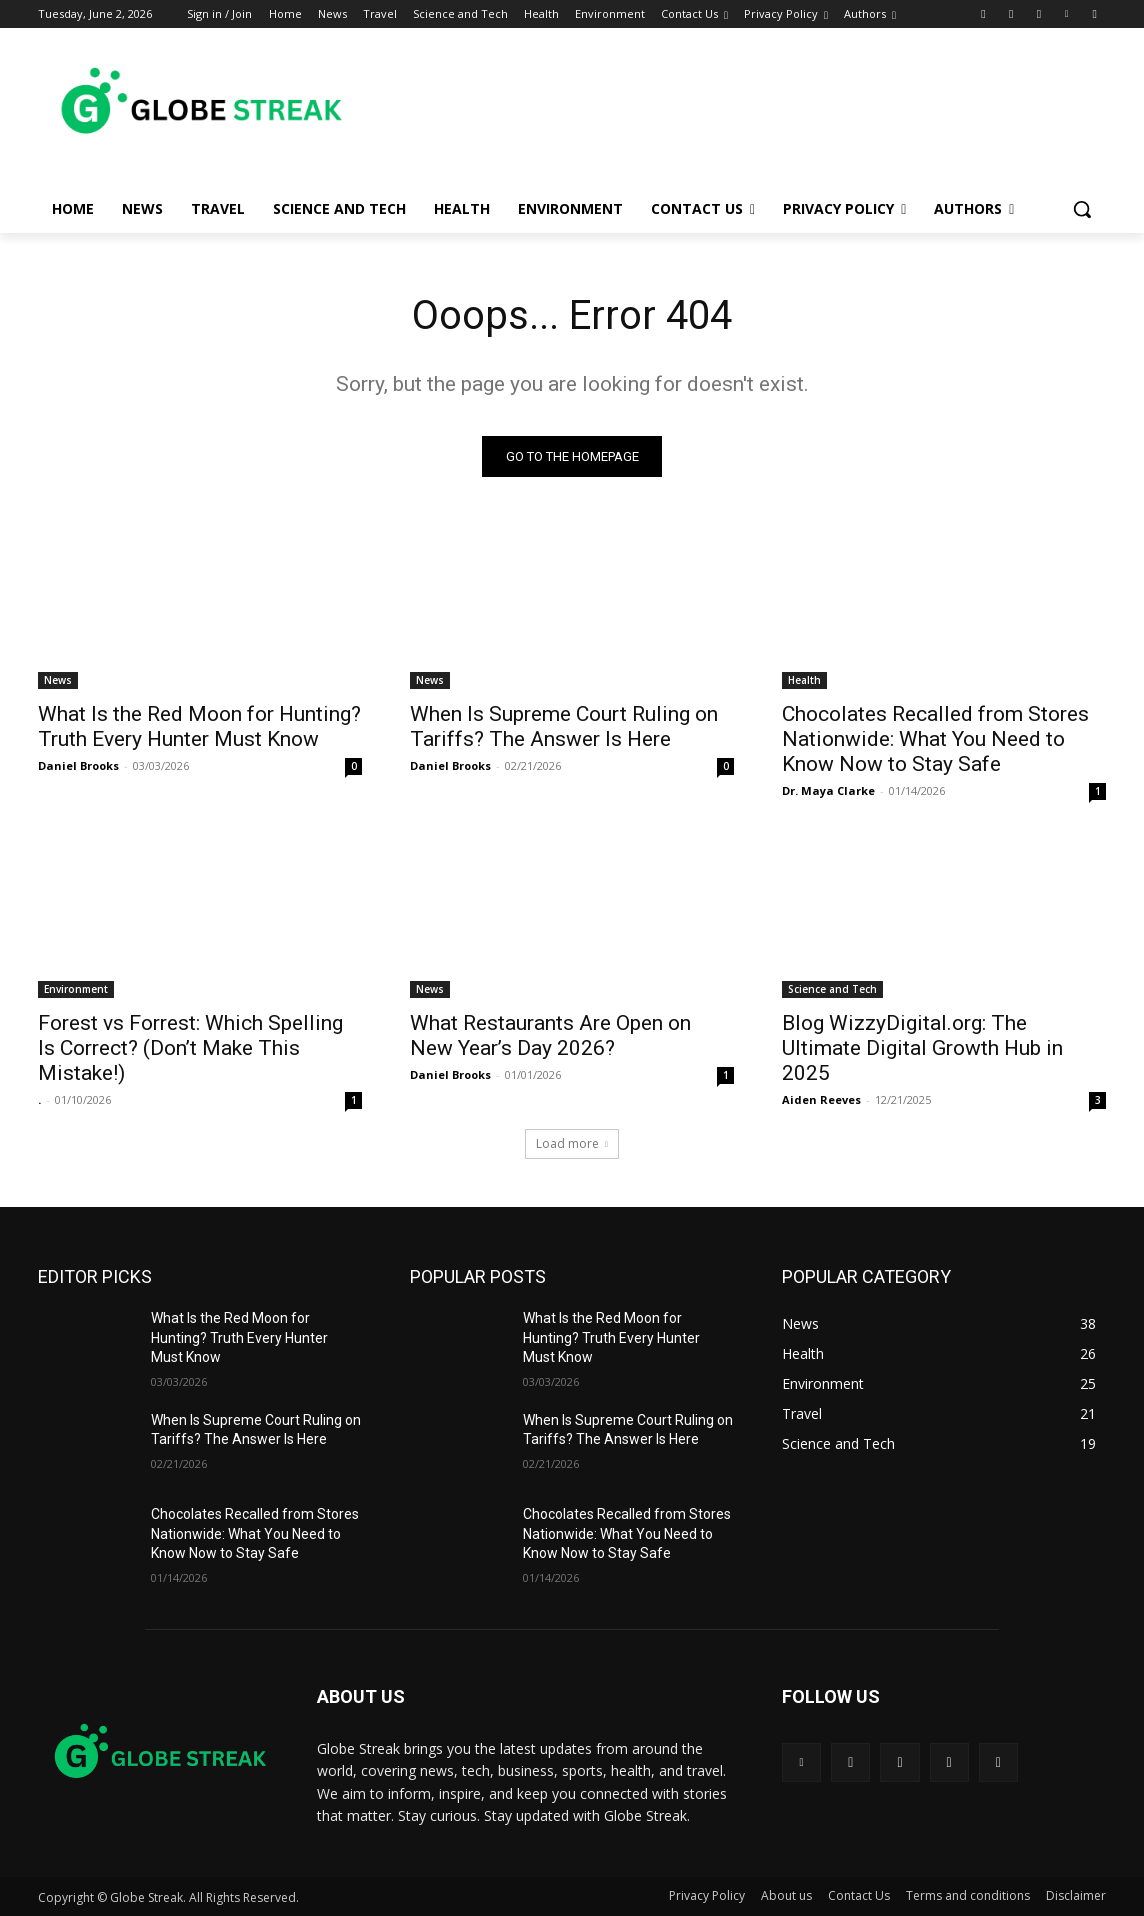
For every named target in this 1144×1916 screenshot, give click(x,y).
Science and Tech (832, 989)
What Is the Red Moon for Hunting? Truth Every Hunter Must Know (199, 726)
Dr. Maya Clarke (828, 790)
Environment (76, 989)
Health (804, 680)
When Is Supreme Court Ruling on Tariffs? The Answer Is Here (564, 726)
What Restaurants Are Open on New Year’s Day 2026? (550, 1035)
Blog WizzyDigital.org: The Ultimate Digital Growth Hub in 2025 (922, 1048)
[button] (1082, 209)
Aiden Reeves (821, 1099)
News (58, 680)
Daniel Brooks (78, 765)
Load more (572, 1143)
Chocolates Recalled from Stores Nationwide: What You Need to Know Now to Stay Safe (935, 739)
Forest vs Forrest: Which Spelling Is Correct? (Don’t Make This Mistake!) (190, 1048)
